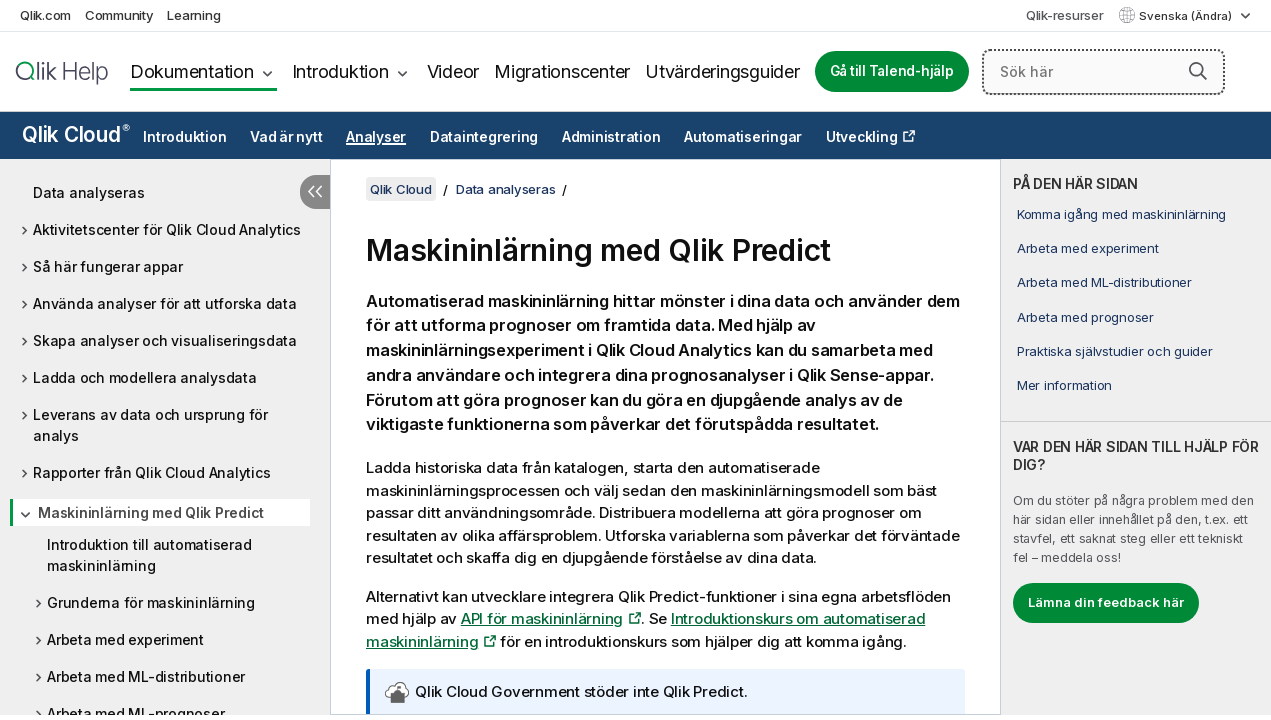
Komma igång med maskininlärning (1121, 214)
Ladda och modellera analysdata (145, 377)
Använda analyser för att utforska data (165, 303)
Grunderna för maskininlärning (151, 602)
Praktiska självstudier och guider (1115, 351)
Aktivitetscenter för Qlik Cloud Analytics (167, 229)
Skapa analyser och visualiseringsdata (165, 340)
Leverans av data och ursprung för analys (150, 425)
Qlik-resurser (1065, 15)
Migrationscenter (562, 71)
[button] (1198, 71)
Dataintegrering (484, 137)
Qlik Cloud (76, 134)
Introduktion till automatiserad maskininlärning (149, 555)
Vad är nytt (286, 137)
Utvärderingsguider (722, 71)
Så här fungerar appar (108, 266)
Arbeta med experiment (125, 639)
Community (119, 15)
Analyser (376, 137)
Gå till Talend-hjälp (892, 71)
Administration (611, 137)
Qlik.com (45, 15)
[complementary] (1136, 437)
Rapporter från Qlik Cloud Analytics (151, 472)
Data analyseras (88, 192)
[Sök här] (1103, 72)
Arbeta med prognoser (1085, 317)
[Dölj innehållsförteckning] (315, 192)
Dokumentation (192, 71)
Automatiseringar (743, 137)
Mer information (1064, 385)
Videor (453, 71)
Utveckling (862, 137)
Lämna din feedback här (1106, 602)
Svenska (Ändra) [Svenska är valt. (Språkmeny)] (1187, 16)
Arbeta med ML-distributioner (146, 676)
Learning (193, 15)
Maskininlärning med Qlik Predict (151, 512)
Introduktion (340, 71)
